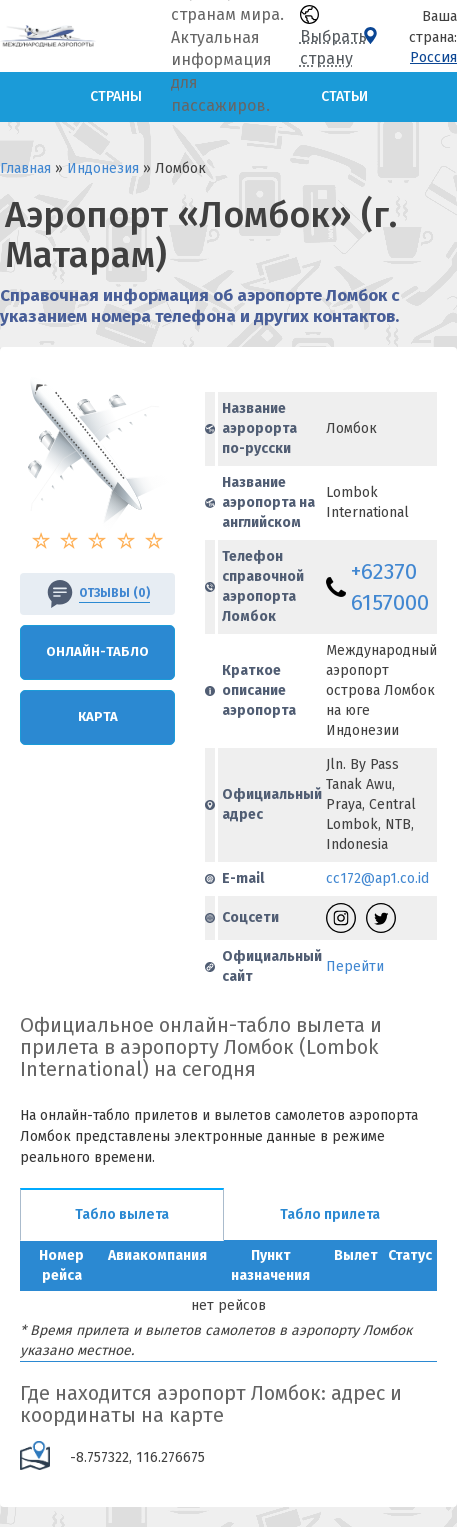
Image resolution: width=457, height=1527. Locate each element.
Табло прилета (330, 1214)
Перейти (355, 966)
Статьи (344, 96)
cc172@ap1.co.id (377, 878)
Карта (98, 716)
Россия (433, 57)
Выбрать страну (333, 36)
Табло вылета (122, 1214)
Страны (116, 96)
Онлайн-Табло (97, 651)
